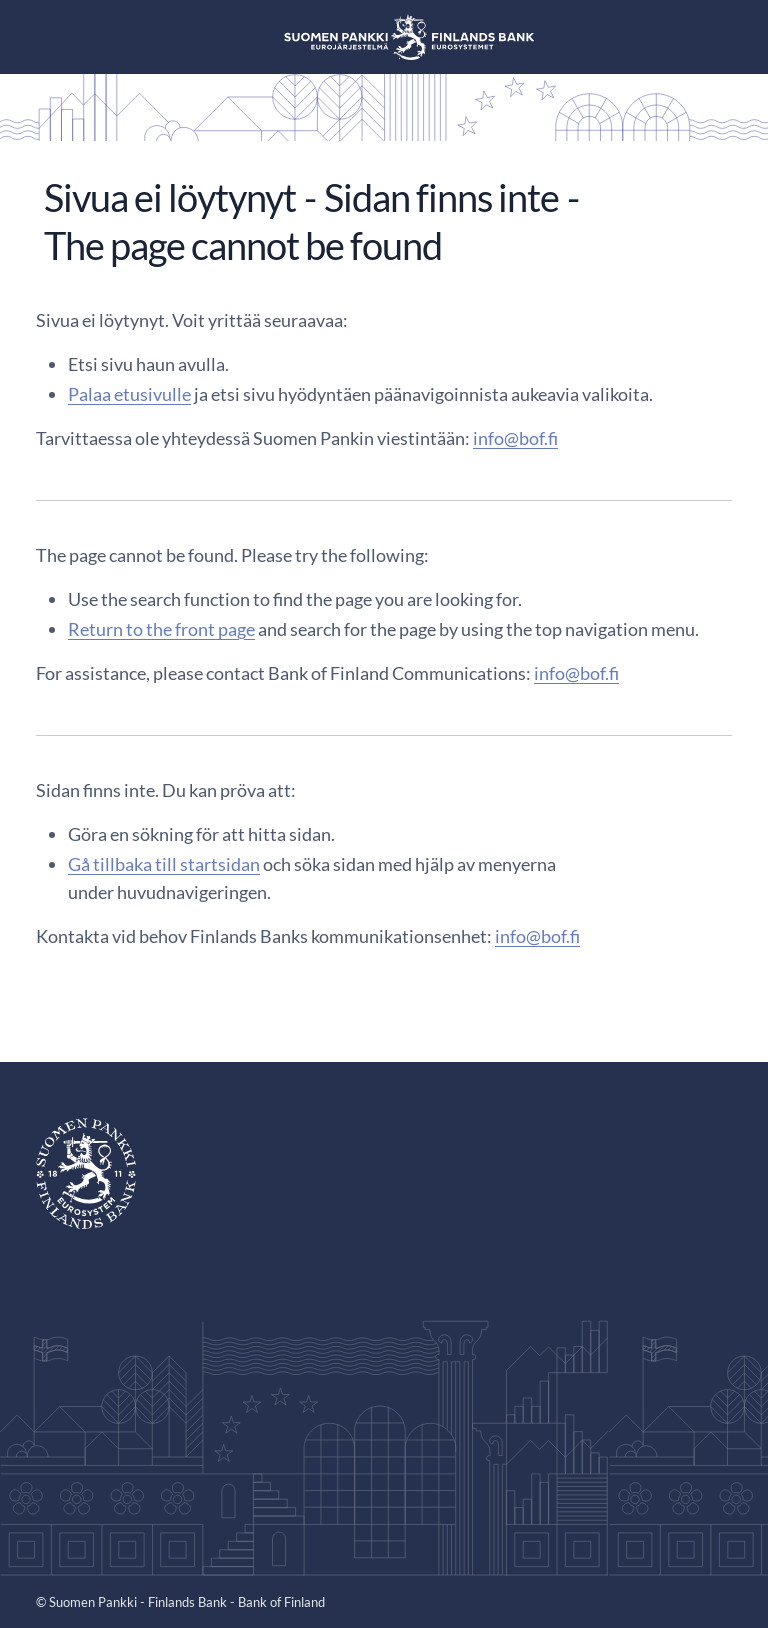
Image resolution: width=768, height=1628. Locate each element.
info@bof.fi (515, 438)
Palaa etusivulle (129, 394)
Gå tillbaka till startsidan (164, 864)
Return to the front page (161, 629)
